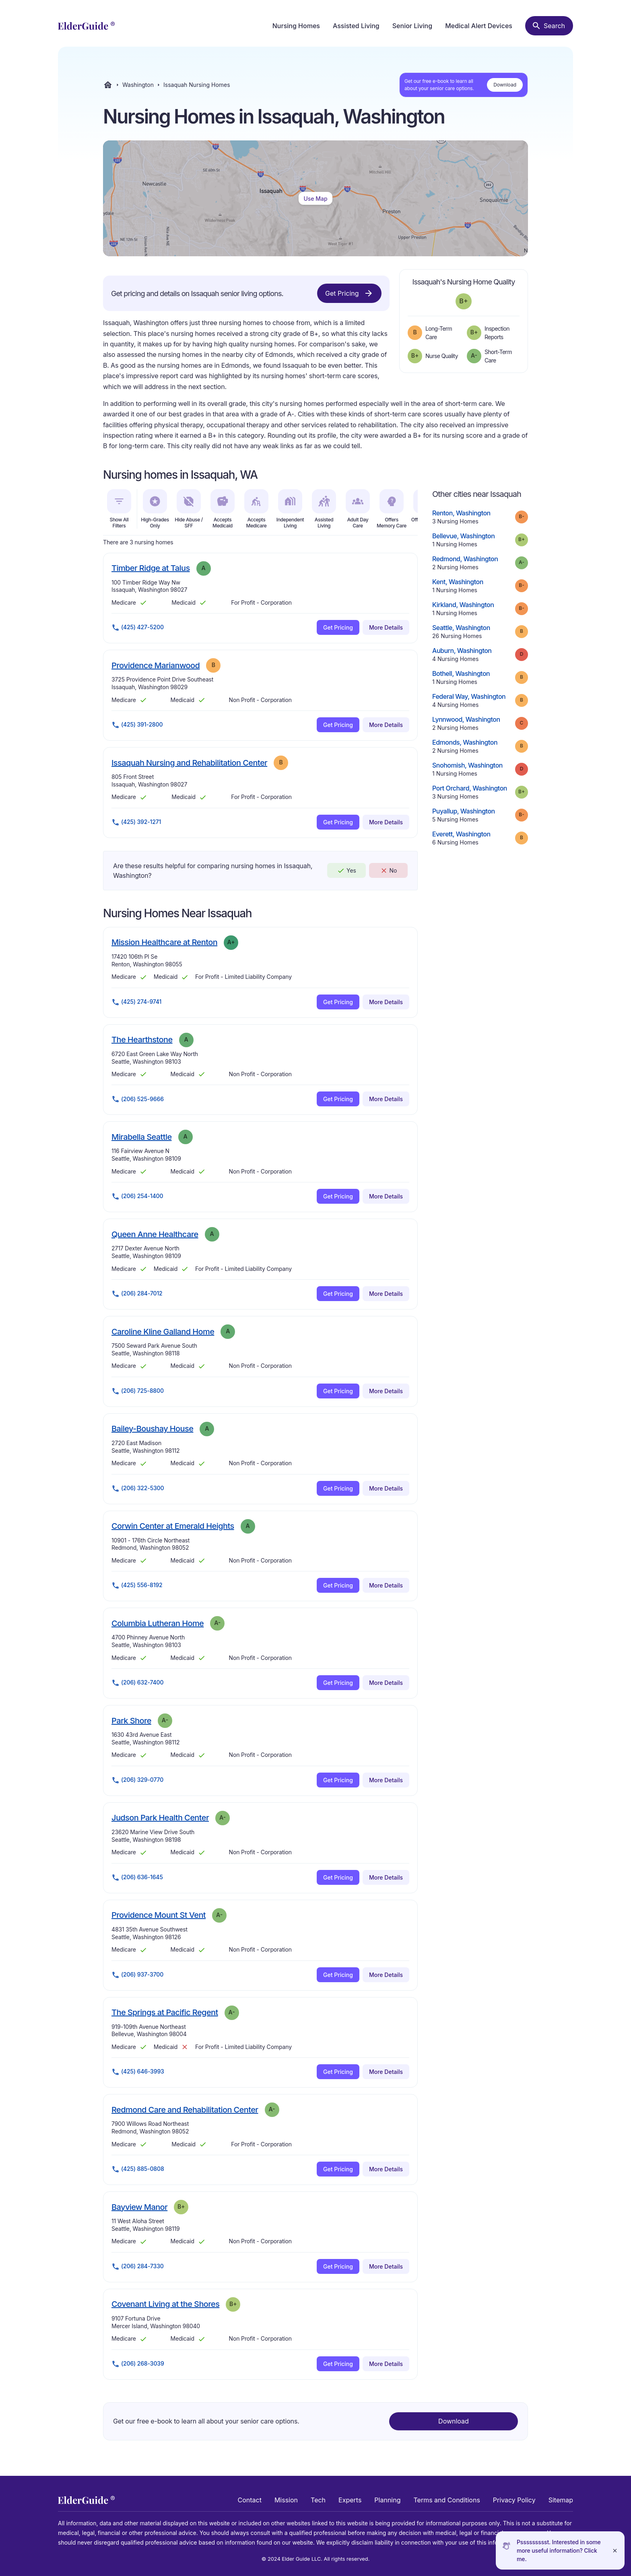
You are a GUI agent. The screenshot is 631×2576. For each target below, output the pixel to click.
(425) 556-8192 (137, 1585)
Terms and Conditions (446, 2500)
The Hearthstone (142, 1039)
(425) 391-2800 (137, 725)
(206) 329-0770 (137, 1780)
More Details (386, 627)
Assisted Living (356, 26)
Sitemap (561, 2500)
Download (504, 85)
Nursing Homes (296, 26)
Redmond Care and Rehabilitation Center (184, 2109)
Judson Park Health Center (160, 1817)
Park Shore (131, 1720)
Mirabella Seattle (141, 1137)
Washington (138, 85)
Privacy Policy (514, 2500)
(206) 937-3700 (137, 1975)
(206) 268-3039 (137, 2364)
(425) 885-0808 (137, 2169)
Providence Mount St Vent (158, 1915)
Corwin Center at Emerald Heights (172, 1526)
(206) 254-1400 (137, 1196)
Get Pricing (349, 293)
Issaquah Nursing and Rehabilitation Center (189, 763)
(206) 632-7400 (137, 1683)
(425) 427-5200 (137, 628)
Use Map (315, 198)
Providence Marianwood (155, 665)
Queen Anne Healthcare (154, 1234)
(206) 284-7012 (137, 1294)
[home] (86, 26)
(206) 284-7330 (137, 2267)
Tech (318, 2500)
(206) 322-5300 (137, 1489)
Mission (286, 2500)
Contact (250, 2500)
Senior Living (412, 26)
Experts (349, 2500)
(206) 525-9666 (137, 1099)
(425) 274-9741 (136, 1002)
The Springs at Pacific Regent (164, 2012)
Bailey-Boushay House (152, 1428)
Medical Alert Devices (478, 26)
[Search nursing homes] (549, 25)
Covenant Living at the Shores (165, 2304)
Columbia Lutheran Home (157, 1623)
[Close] (615, 2550)
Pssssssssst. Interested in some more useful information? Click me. (559, 2550)
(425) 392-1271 (136, 822)
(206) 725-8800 (137, 1391)
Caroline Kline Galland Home (162, 1331)
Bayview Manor (139, 2207)
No (388, 871)
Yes (346, 871)
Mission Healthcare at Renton (164, 942)
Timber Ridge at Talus (150, 568)
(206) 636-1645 (137, 1878)
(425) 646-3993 (137, 2072)
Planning (387, 2500)
